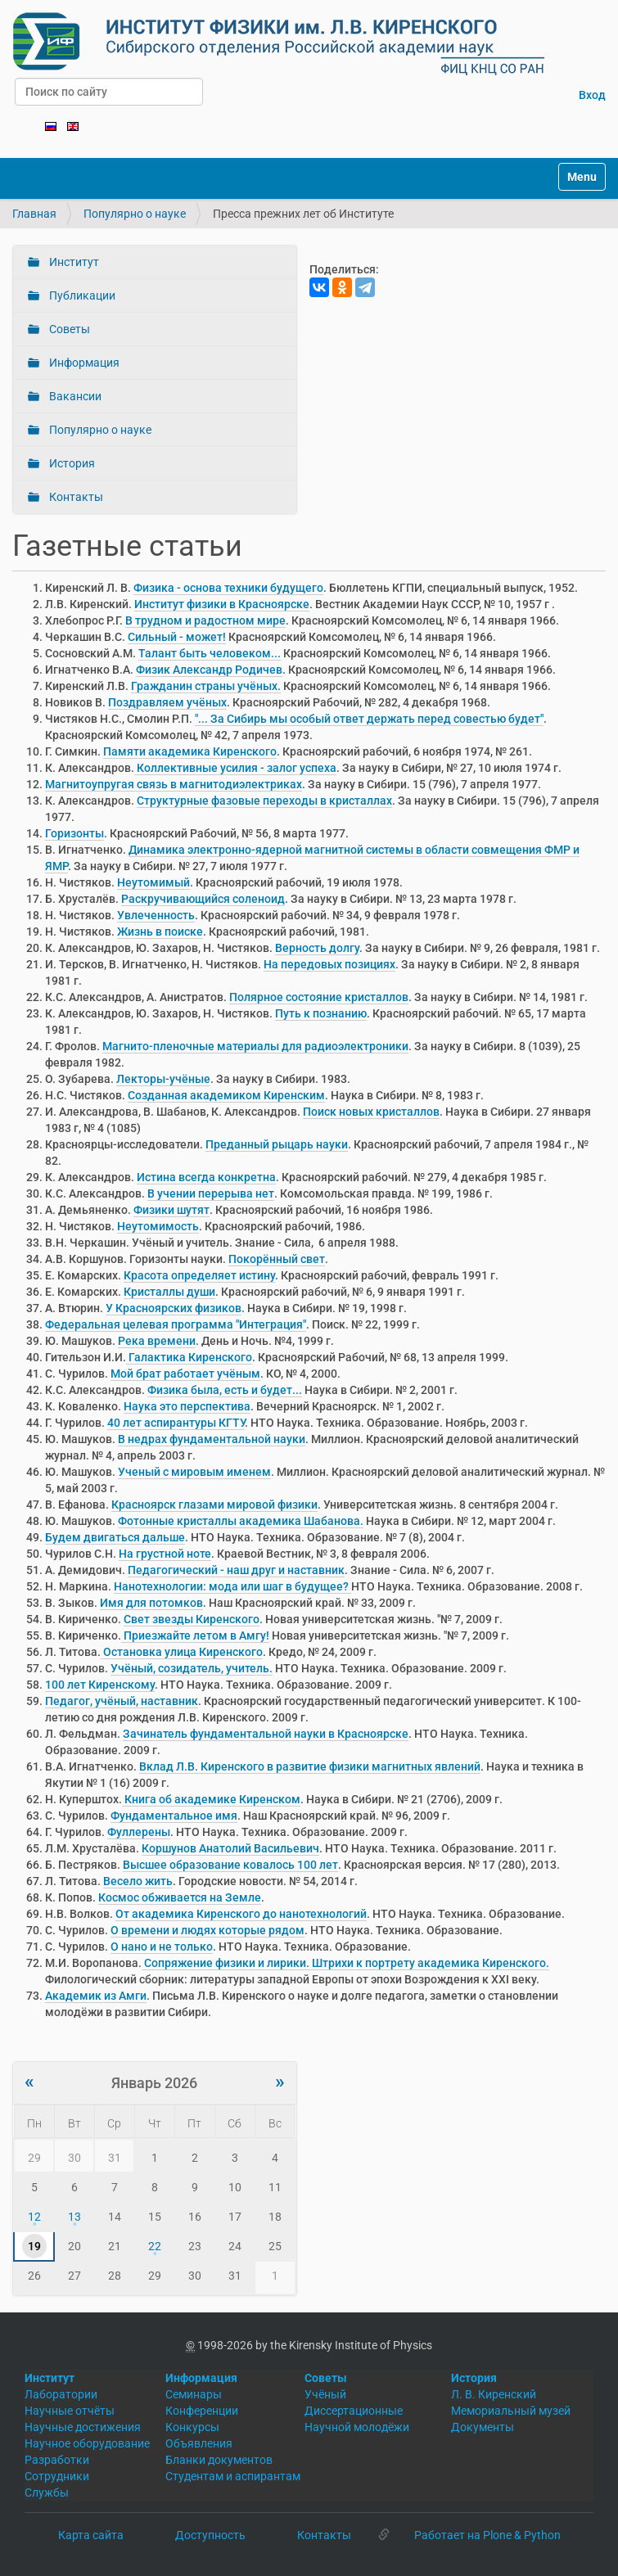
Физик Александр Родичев (209, 669)
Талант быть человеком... (209, 653)
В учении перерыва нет (210, 1193)
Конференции (201, 2410)
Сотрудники (57, 2476)
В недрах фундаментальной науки (211, 1439)
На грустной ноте (165, 1553)
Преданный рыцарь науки (276, 1144)
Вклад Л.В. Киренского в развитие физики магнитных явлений (309, 1766)
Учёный (325, 2394)
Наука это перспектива (187, 1406)
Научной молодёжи (356, 2427)
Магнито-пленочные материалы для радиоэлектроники (255, 1046)
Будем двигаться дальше (115, 1537)
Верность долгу (317, 947)
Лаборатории (61, 2394)
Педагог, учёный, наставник (121, 1701)
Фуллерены (138, 1831)
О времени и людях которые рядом (207, 1930)
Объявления (198, 2443)
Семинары (193, 2394)
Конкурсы (192, 2427)
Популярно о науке (134, 213)
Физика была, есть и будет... (224, 1389)
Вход (592, 95)
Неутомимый (153, 882)
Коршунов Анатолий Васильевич (230, 1848)
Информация (83, 362)
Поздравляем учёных (167, 702)
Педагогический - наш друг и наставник (236, 1570)
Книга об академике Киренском (211, 1799)
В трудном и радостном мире (205, 620)
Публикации (81, 295)
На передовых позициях (329, 964)
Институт (73, 261)
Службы (47, 2492)
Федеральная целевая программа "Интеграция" (175, 1324)
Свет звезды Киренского (191, 1619)
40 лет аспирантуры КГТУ (176, 1422)
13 (74, 2216)
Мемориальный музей (511, 2410)
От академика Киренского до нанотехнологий (241, 1913)
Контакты (75, 496)
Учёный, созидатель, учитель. (192, 1668)
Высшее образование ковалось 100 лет (230, 1864)
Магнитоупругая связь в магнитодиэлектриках (173, 784)
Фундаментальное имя (174, 1815)
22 (154, 2246)
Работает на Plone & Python (487, 2535)
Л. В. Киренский (493, 2394)
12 (34, 2216)
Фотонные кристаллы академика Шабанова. (240, 1520)
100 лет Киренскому (100, 1684)
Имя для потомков (151, 1602)
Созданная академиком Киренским (226, 1095)
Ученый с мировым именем (194, 1471)
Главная (34, 213)
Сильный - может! (177, 636)
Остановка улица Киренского (182, 1651)
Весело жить (138, 1881)
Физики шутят (171, 1209)
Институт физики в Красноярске (221, 604)
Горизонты (74, 833)
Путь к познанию (321, 1013)
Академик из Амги (96, 1995)
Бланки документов (219, 2459)
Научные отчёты (70, 2410)
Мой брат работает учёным (185, 1373)
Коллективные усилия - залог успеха (235, 767)
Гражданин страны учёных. (206, 685)
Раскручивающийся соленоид (203, 898)
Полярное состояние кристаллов (318, 997)
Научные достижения (83, 2427)
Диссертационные (353, 2410)
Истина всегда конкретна (206, 1177)
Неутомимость (158, 1226)
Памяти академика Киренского (190, 751)
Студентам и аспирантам (232, 2476)
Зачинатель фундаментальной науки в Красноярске (265, 1733)
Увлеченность (156, 915)
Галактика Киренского (189, 1357)
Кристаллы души (169, 1291)
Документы (482, 2427)
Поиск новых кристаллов (371, 1111)
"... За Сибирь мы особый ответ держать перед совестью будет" (369, 718)
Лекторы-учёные (163, 1078)
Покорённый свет (276, 1258)
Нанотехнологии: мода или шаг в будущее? (232, 1586)
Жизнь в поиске (160, 931)
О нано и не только (162, 1946)
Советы (68, 329)
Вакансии (74, 396)
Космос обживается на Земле (179, 1897)
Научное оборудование (87, 2443)
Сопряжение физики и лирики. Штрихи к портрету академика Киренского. (345, 1962)
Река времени (157, 1340)
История (71, 463)
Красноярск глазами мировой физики (214, 1504)
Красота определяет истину (199, 1275)
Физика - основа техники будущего (228, 587)
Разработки (57, 2459)
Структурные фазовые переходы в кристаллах (264, 800)
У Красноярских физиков (173, 1308)
